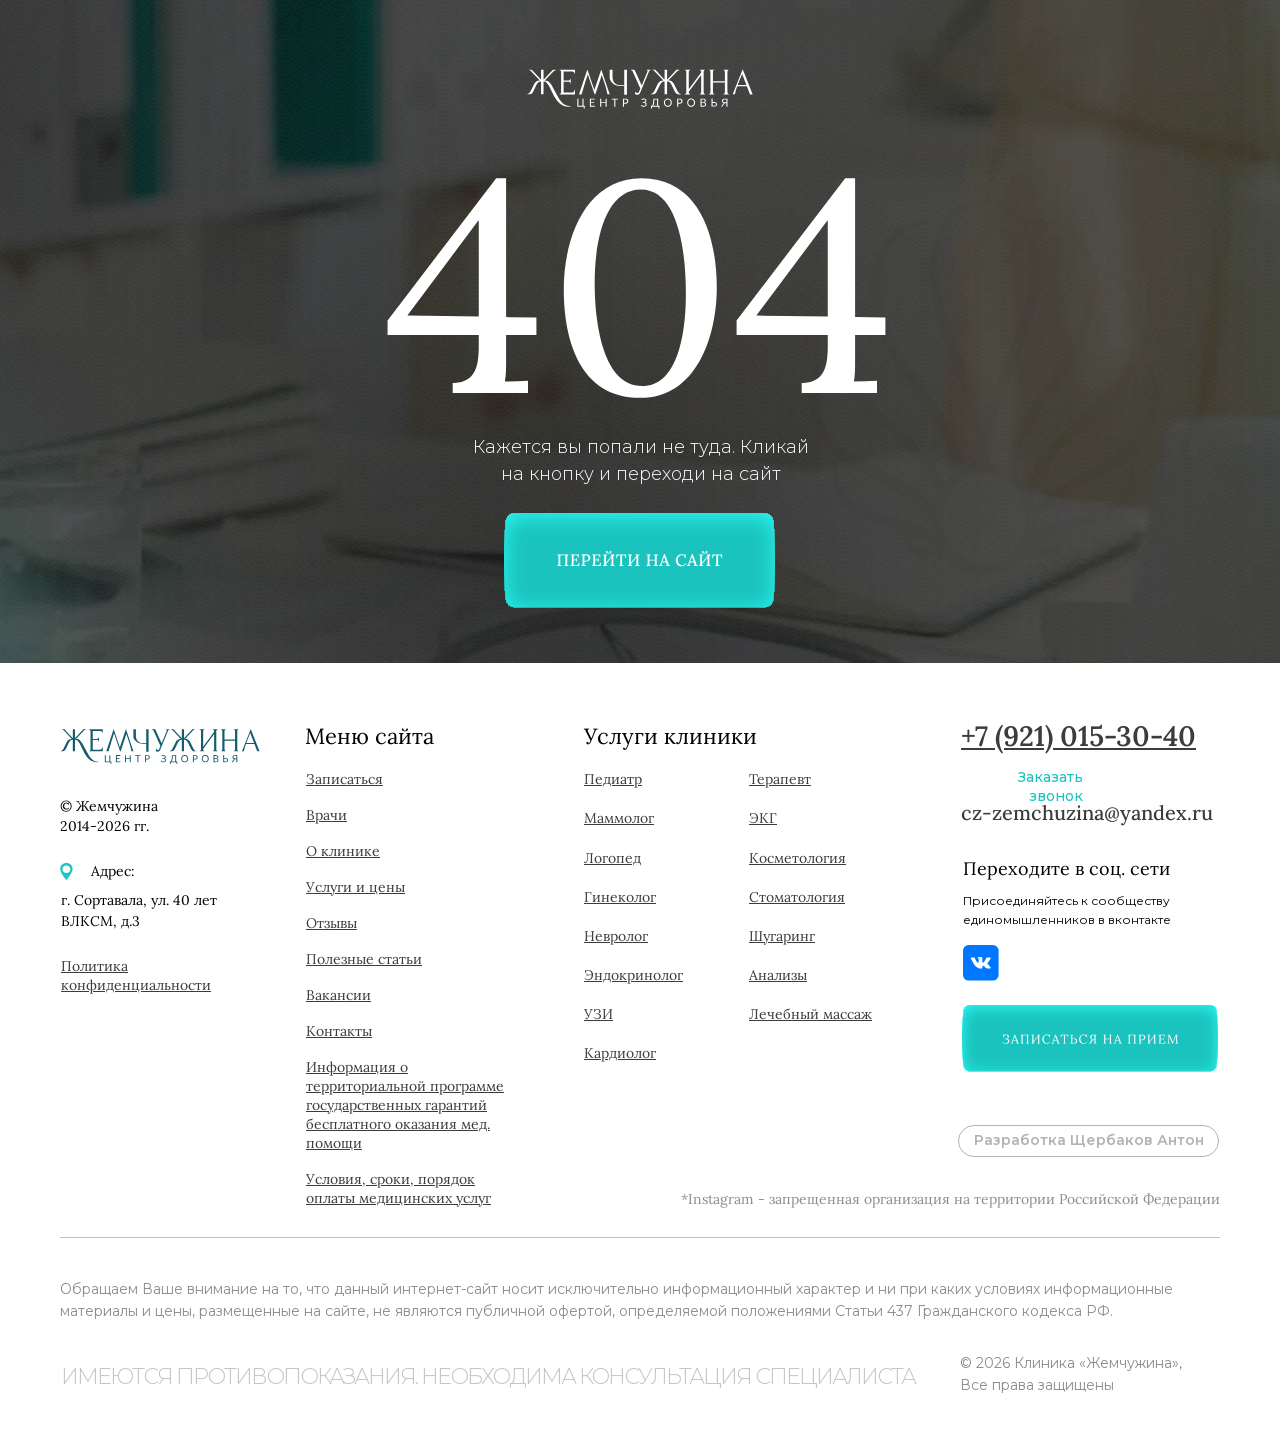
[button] (1090, 1038)
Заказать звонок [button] (1050, 786)
